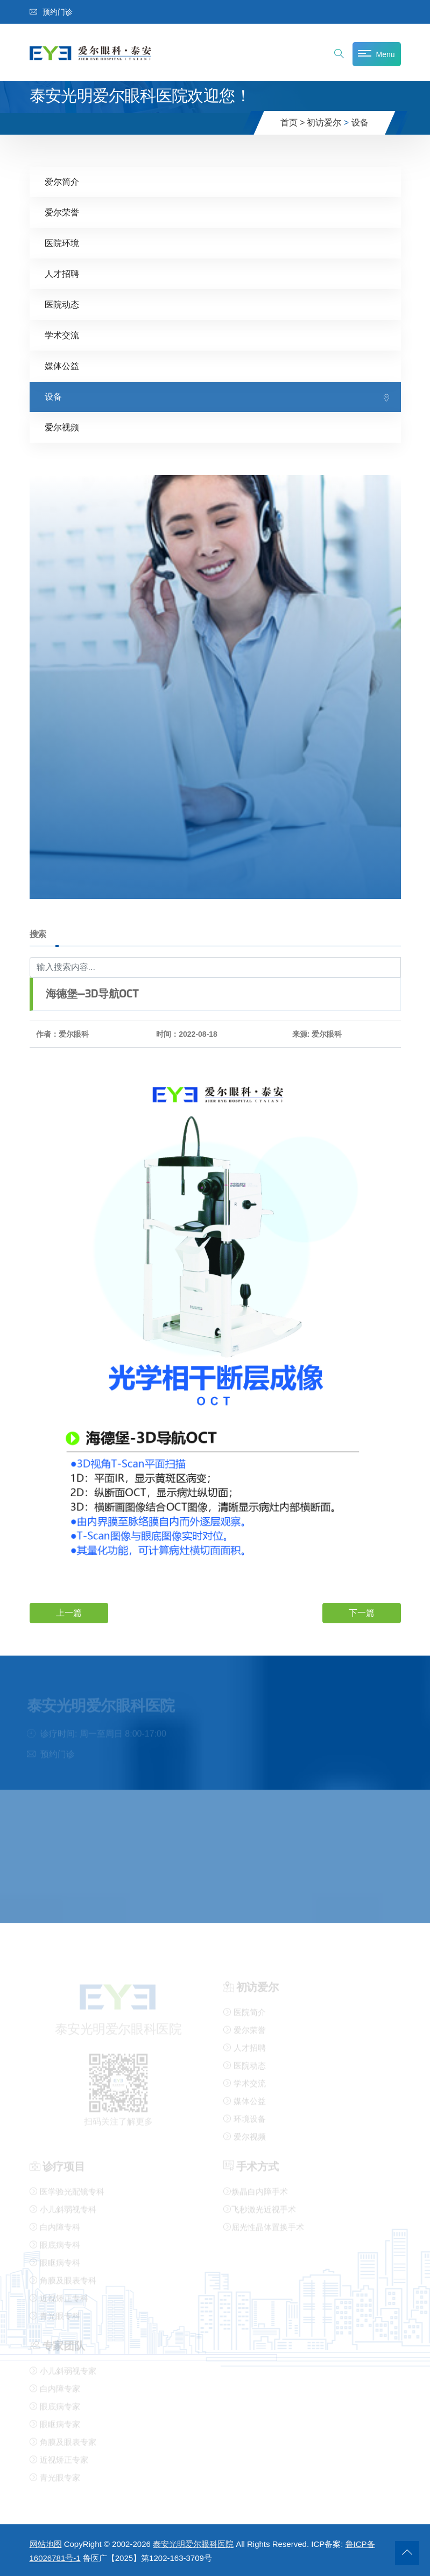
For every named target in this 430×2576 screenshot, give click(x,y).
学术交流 (62, 335)
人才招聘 (62, 273)
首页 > (292, 122)
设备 (360, 122)
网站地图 (46, 2544)
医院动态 (62, 304)
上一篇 (69, 1612)
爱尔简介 (62, 181)
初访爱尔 (324, 122)
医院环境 (62, 243)
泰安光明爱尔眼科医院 (193, 2544)
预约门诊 (51, 12)
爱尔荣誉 (62, 212)
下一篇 (362, 1612)
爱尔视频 (62, 427)
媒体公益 (62, 366)
